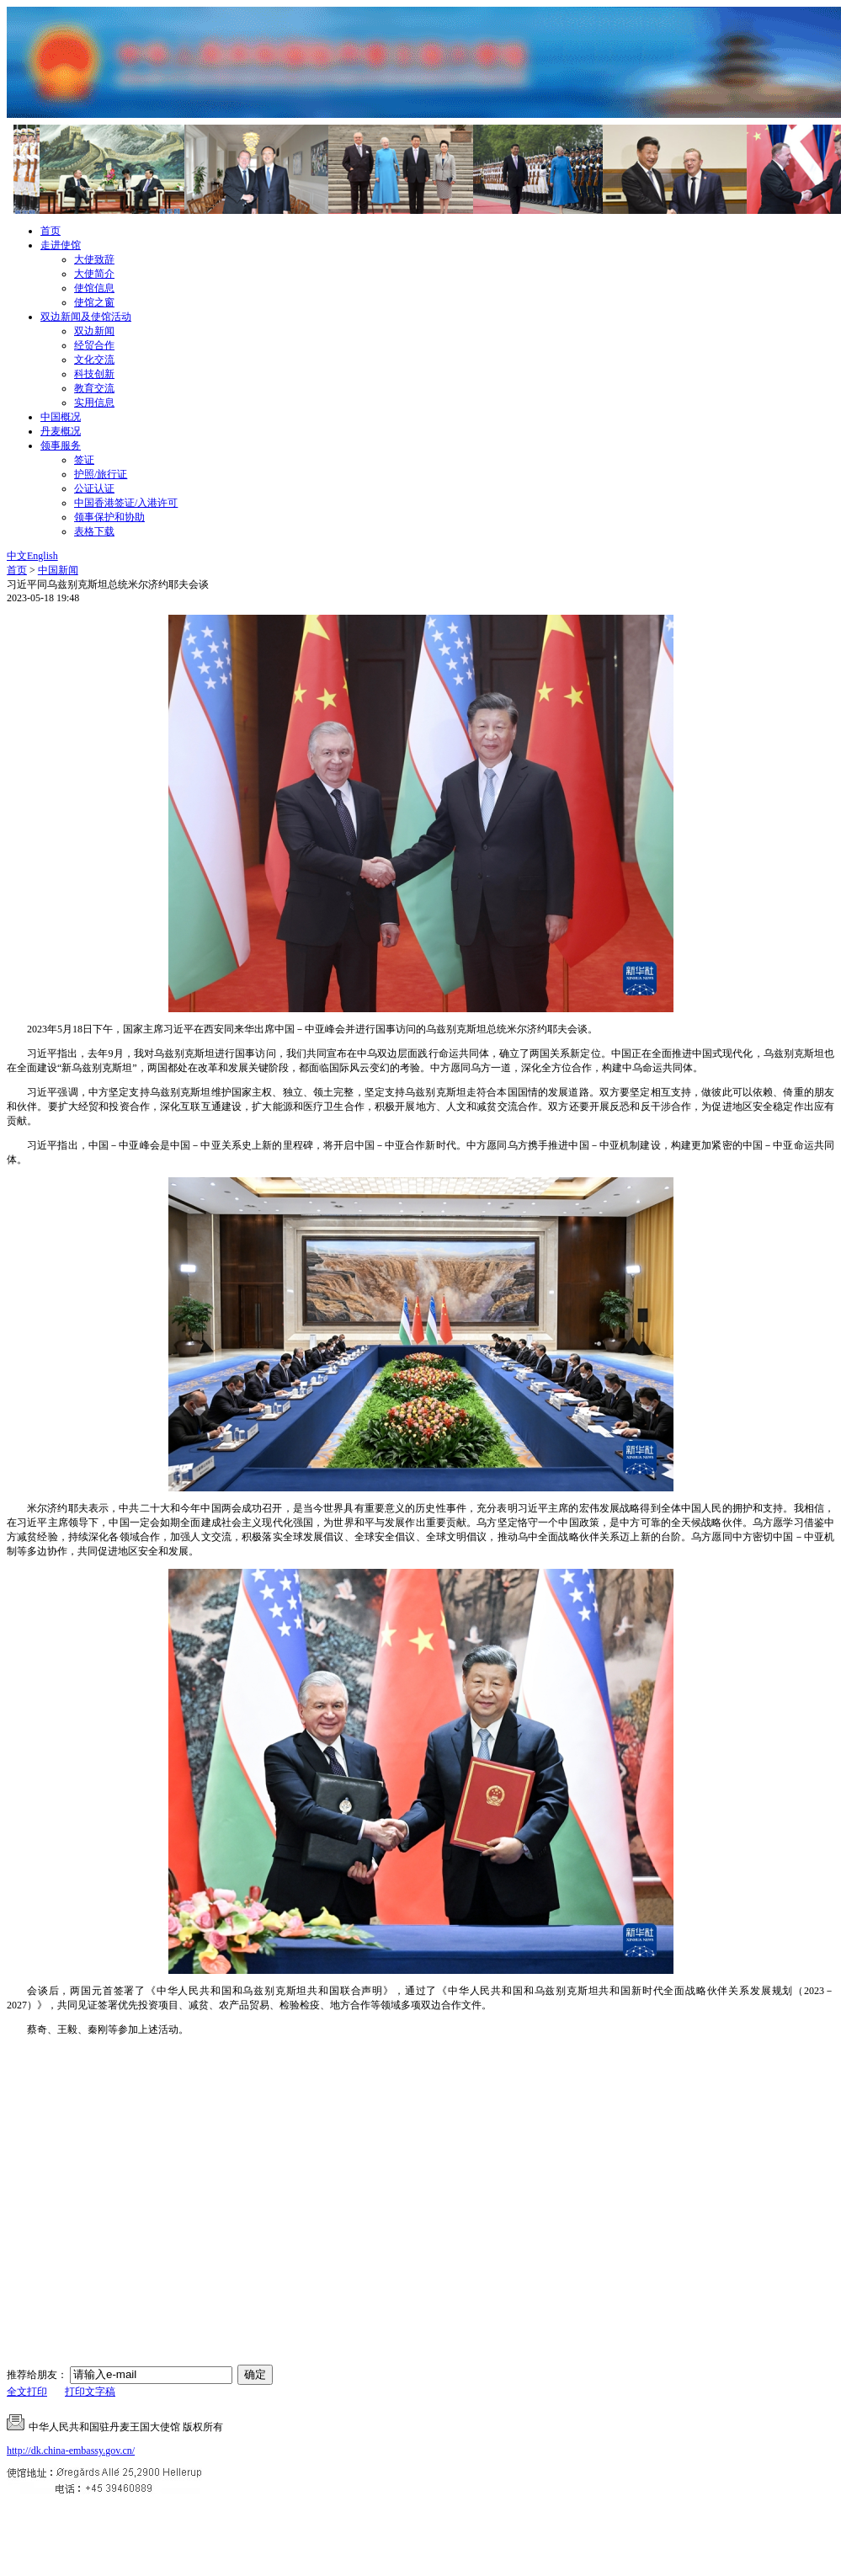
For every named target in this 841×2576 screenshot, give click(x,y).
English (42, 556)
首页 (50, 231)
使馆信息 (94, 288)
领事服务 (60, 445)
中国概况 (60, 417)
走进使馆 (60, 245)
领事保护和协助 (109, 517)
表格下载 (94, 531)
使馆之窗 (94, 302)
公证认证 (94, 488)
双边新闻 (94, 331)
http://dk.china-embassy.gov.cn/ (71, 2450)
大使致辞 (94, 259)
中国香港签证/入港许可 (126, 503)
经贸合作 (94, 345)
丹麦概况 (60, 431)
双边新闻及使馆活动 (85, 317)
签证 (84, 460)
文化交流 (94, 359)
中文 (17, 556)
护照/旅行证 (100, 474)
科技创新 (94, 374)
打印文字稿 (90, 2391)
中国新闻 (58, 570)
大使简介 (94, 274)
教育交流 (94, 388)
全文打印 (27, 2391)
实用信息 (94, 402)
